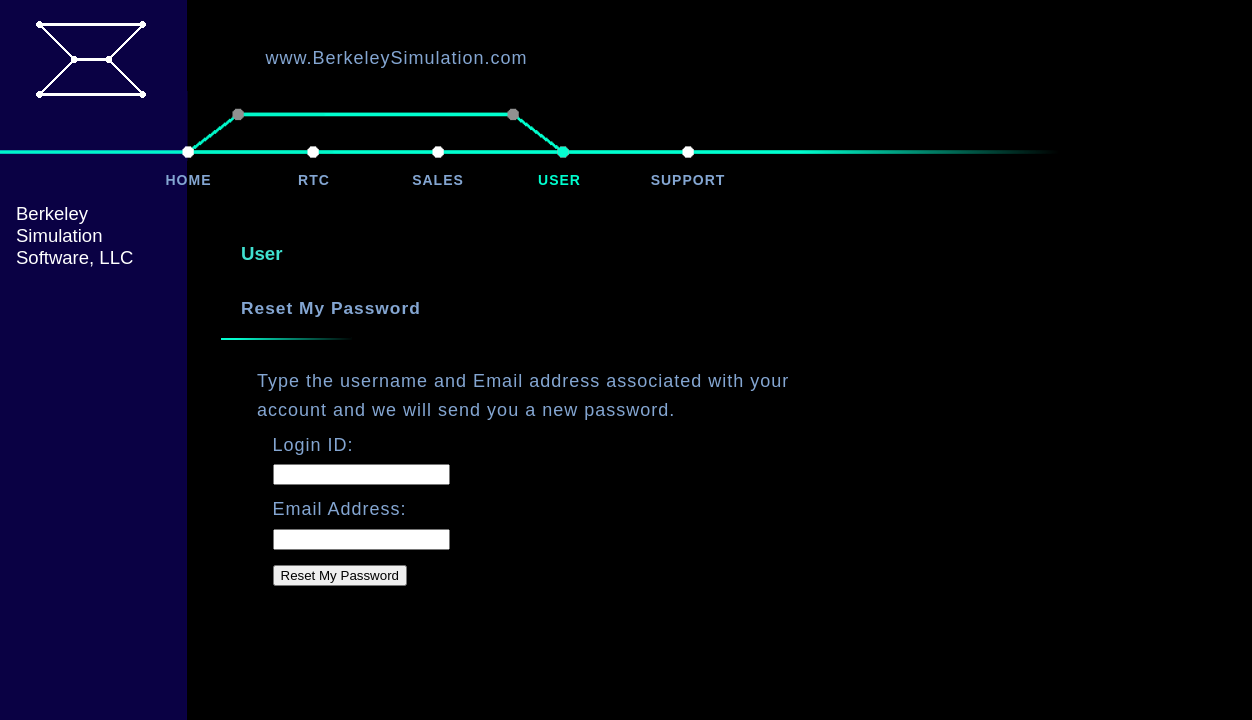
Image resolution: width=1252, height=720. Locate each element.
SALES (438, 180)
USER (559, 180)
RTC (314, 180)
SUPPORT (688, 180)
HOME (189, 180)
